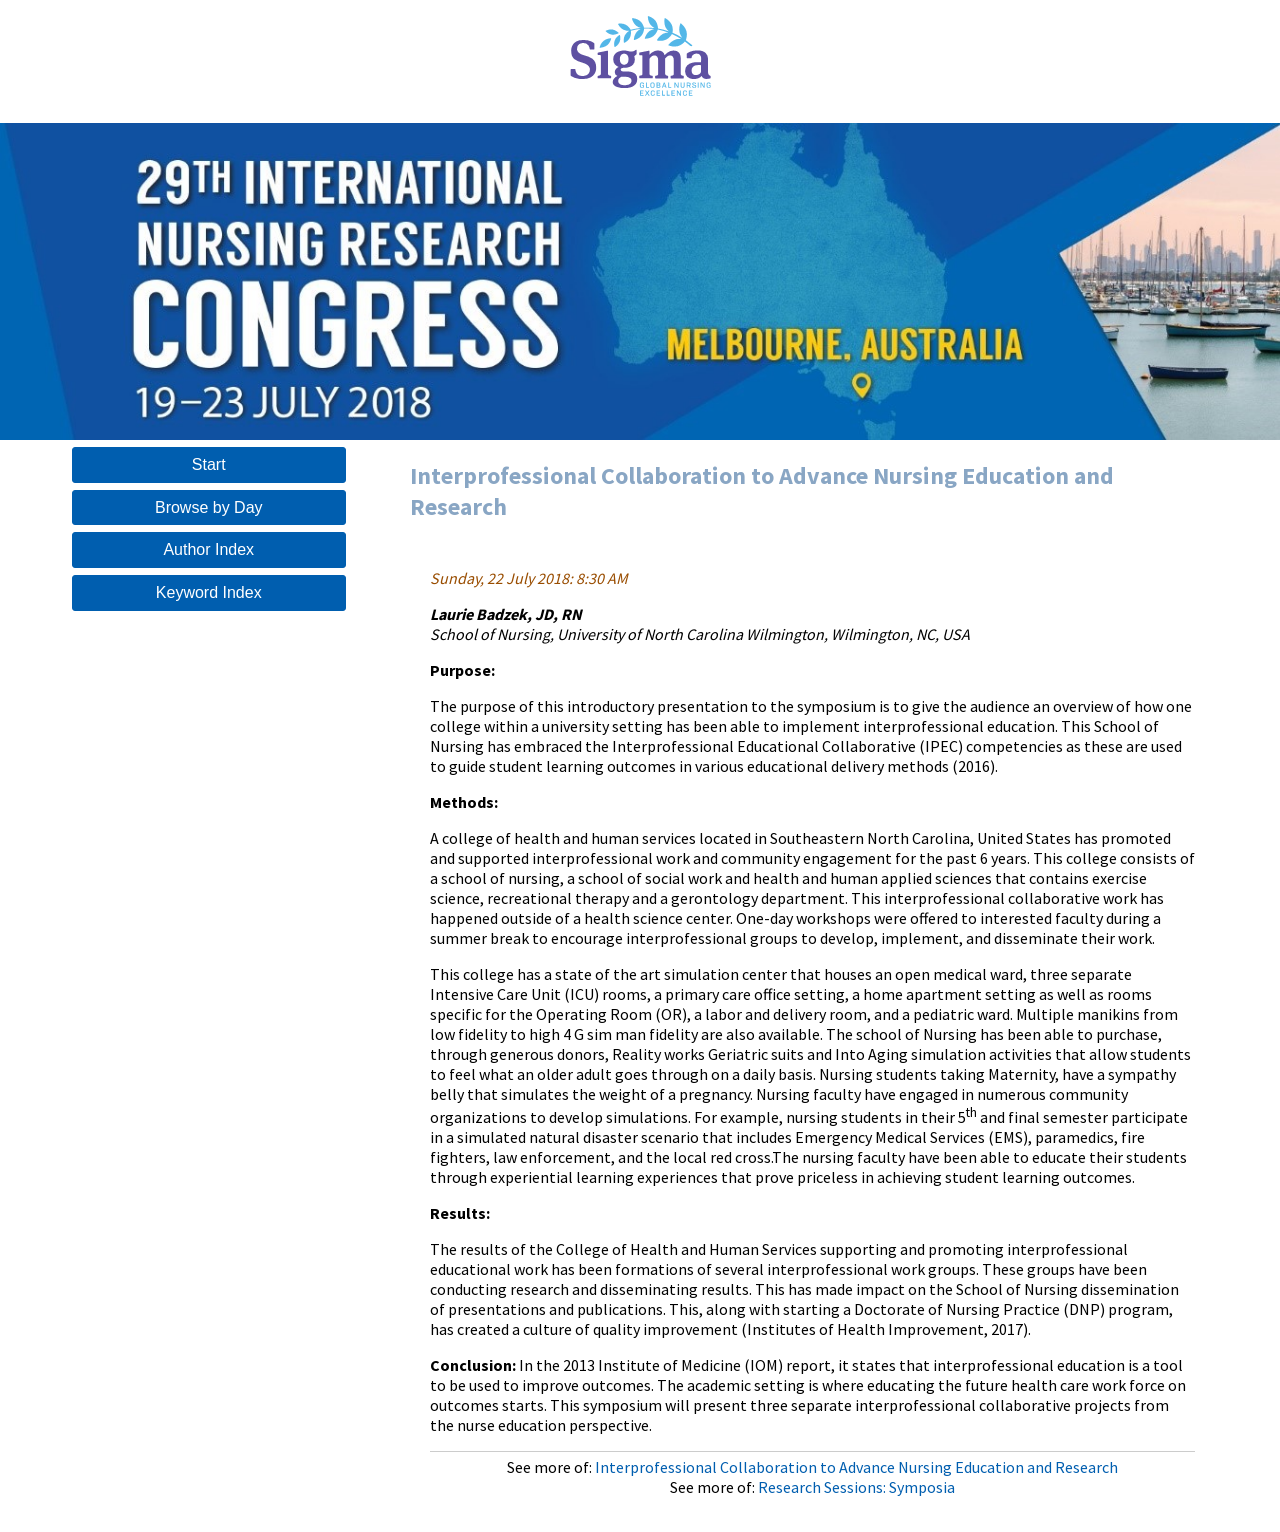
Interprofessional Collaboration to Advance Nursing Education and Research (856, 1467)
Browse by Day (209, 507)
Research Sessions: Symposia (856, 1487)
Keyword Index (209, 592)
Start (209, 464)
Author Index (208, 549)
